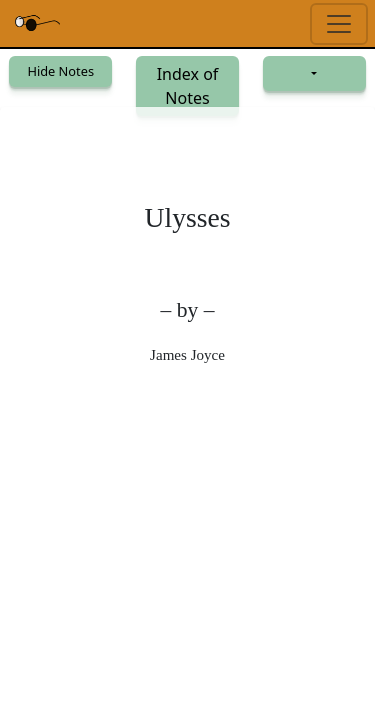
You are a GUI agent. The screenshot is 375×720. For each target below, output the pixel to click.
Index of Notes (188, 86)
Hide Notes (60, 71)
